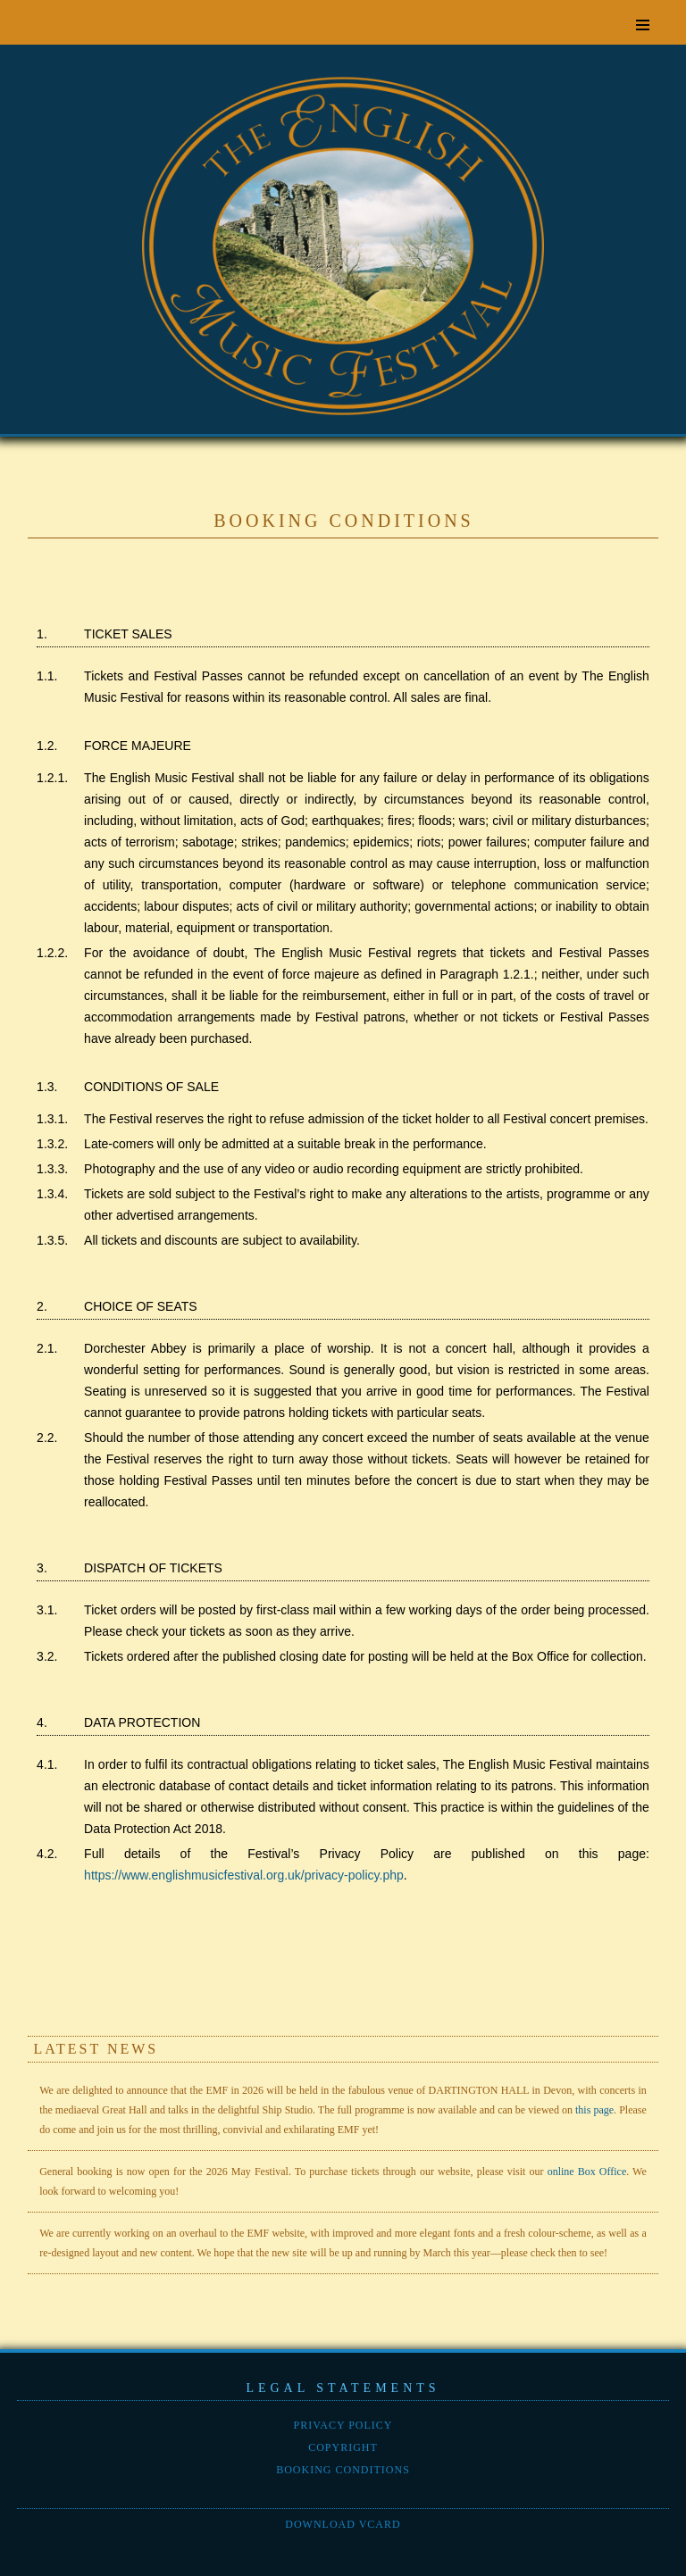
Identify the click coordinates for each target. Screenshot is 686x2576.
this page (594, 2110)
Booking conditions (343, 2469)
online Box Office (587, 2171)
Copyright (343, 2447)
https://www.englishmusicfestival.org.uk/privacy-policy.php (244, 1875)
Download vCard (342, 2524)
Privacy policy (342, 2425)
